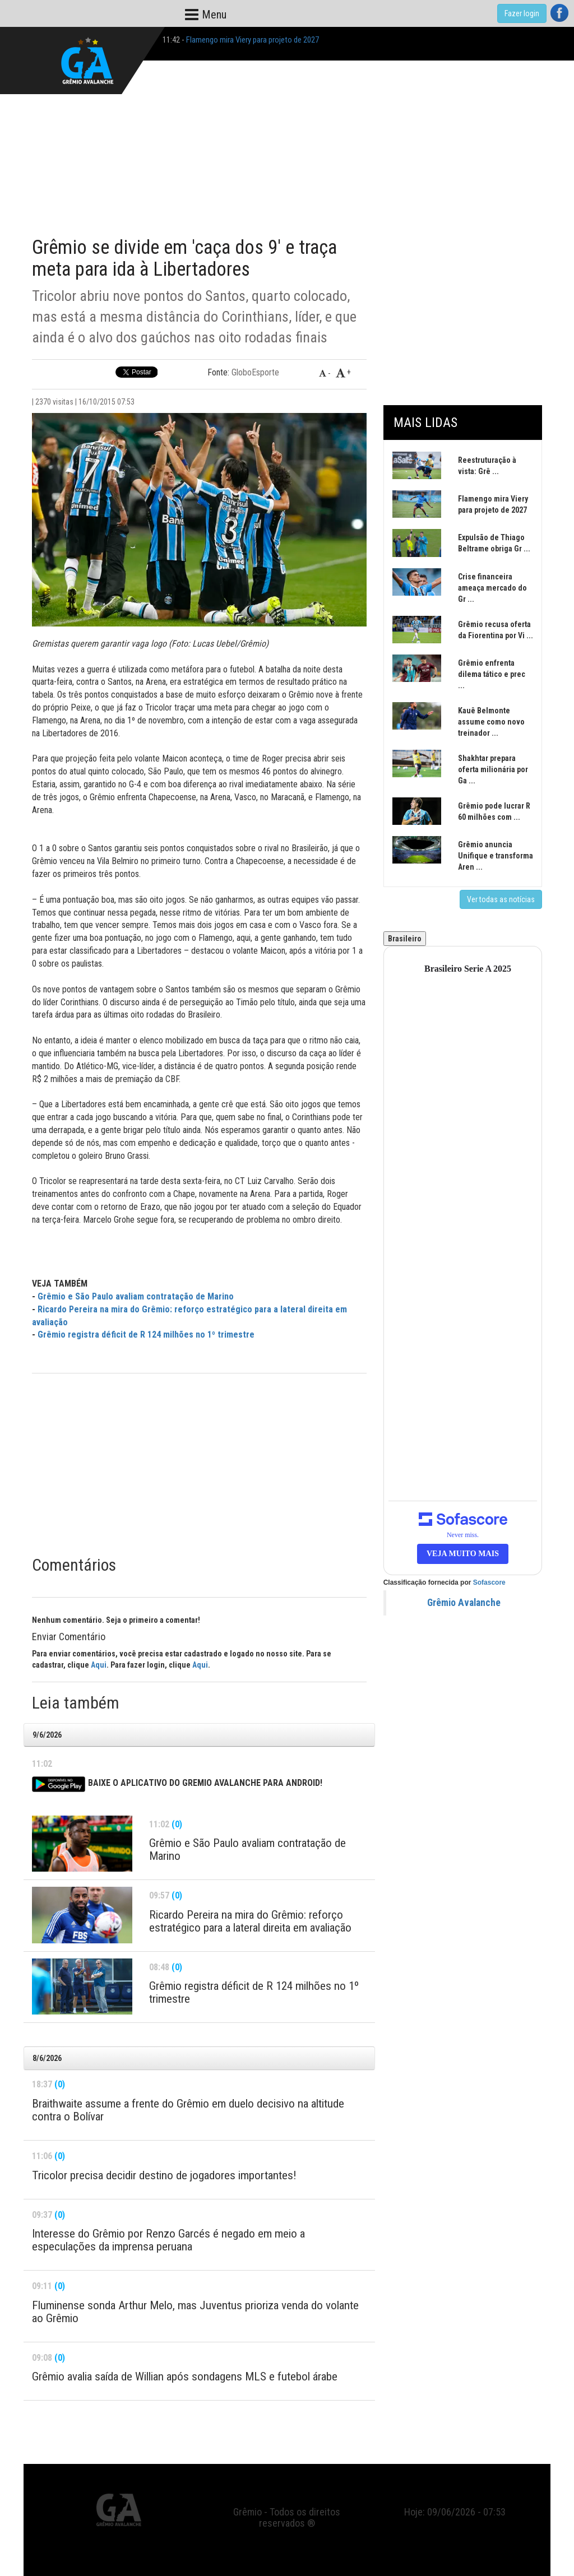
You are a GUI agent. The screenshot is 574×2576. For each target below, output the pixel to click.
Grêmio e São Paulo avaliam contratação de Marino (136, 1296)
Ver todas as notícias (501, 899)
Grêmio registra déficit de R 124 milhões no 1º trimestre (146, 1334)
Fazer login (521, 13)
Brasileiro (405, 938)
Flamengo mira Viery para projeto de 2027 (252, 40)
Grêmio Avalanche (464, 1602)
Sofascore (489, 1582)
